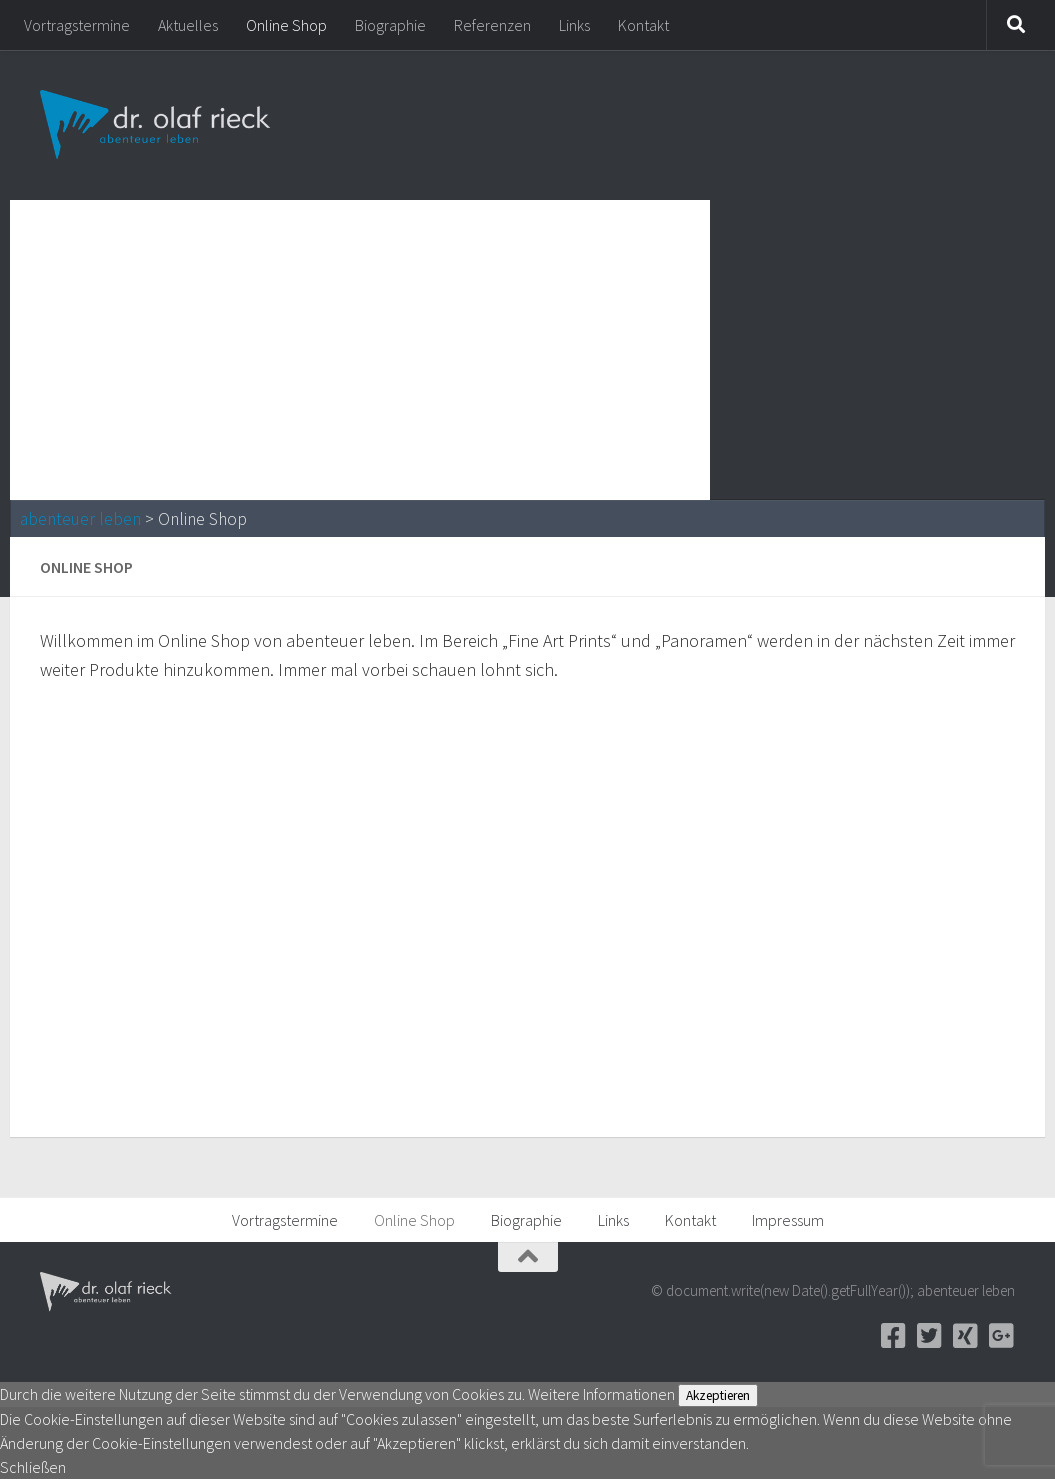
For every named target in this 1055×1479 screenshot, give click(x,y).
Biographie (390, 25)
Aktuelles (188, 25)
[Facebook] (893, 1336)
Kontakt (643, 25)
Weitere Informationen (601, 1394)
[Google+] (1001, 1336)
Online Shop (286, 25)
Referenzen (492, 25)
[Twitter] (929, 1336)
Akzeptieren (718, 1395)
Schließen (33, 1467)
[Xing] (965, 1336)
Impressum (788, 1220)
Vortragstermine (77, 25)
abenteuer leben (80, 519)
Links (574, 25)
